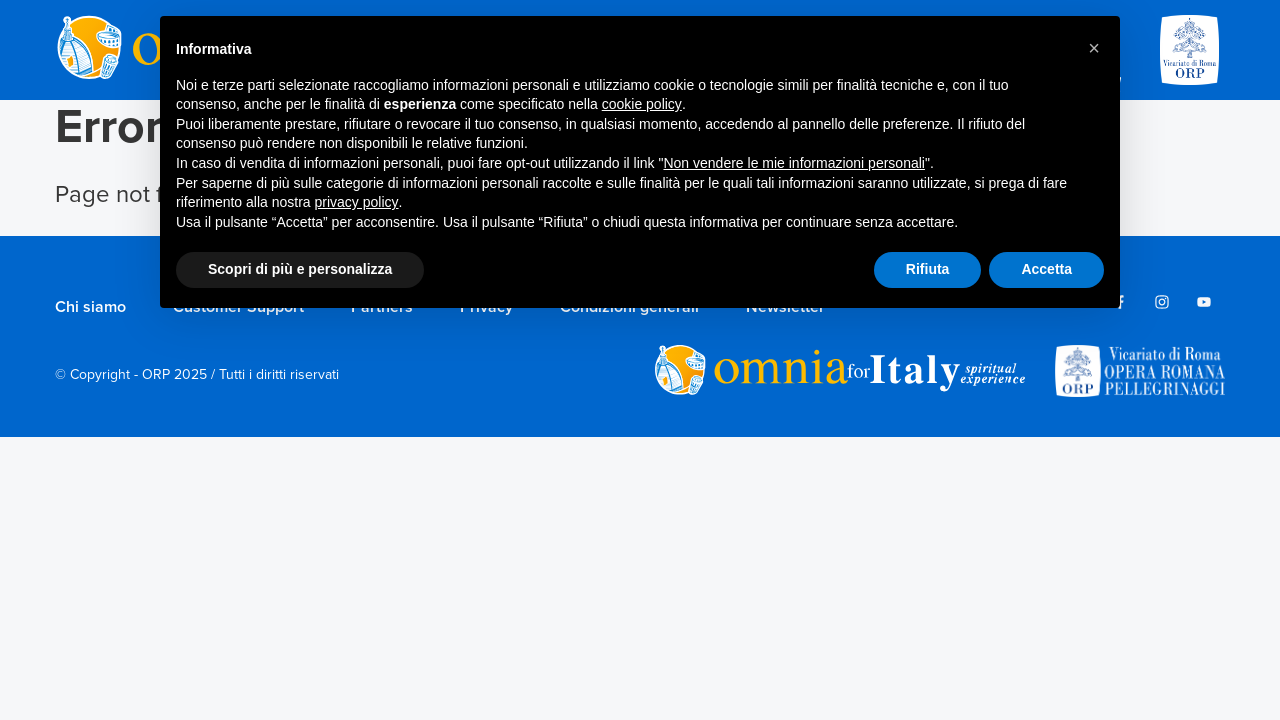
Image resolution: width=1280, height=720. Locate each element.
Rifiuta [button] (928, 269)
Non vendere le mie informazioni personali (793, 163)
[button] (1094, 48)
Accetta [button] (1046, 269)
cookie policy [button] (642, 104)
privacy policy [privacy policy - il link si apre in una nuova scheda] (357, 202)
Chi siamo (90, 307)
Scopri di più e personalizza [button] (300, 269)
